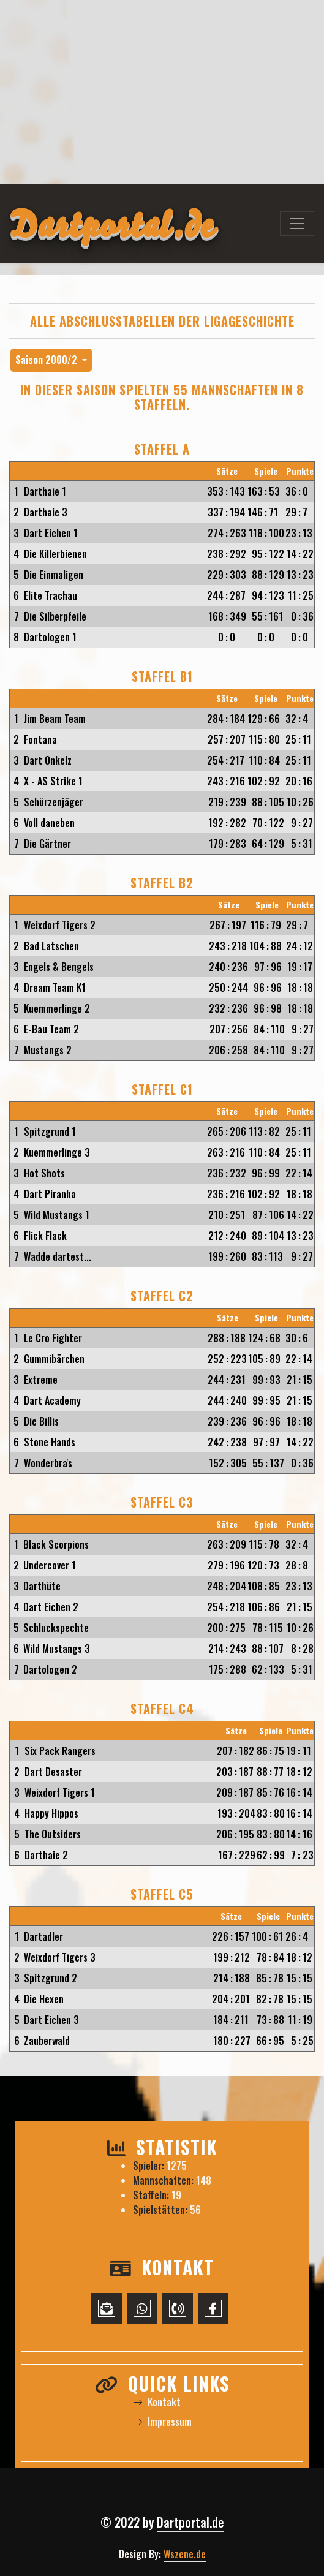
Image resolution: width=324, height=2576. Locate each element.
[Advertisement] (162, 92)
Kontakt (157, 2402)
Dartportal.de (190, 2522)
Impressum (162, 2421)
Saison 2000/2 (47, 359)
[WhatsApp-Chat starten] (142, 2308)
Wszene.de (185, 2554)
